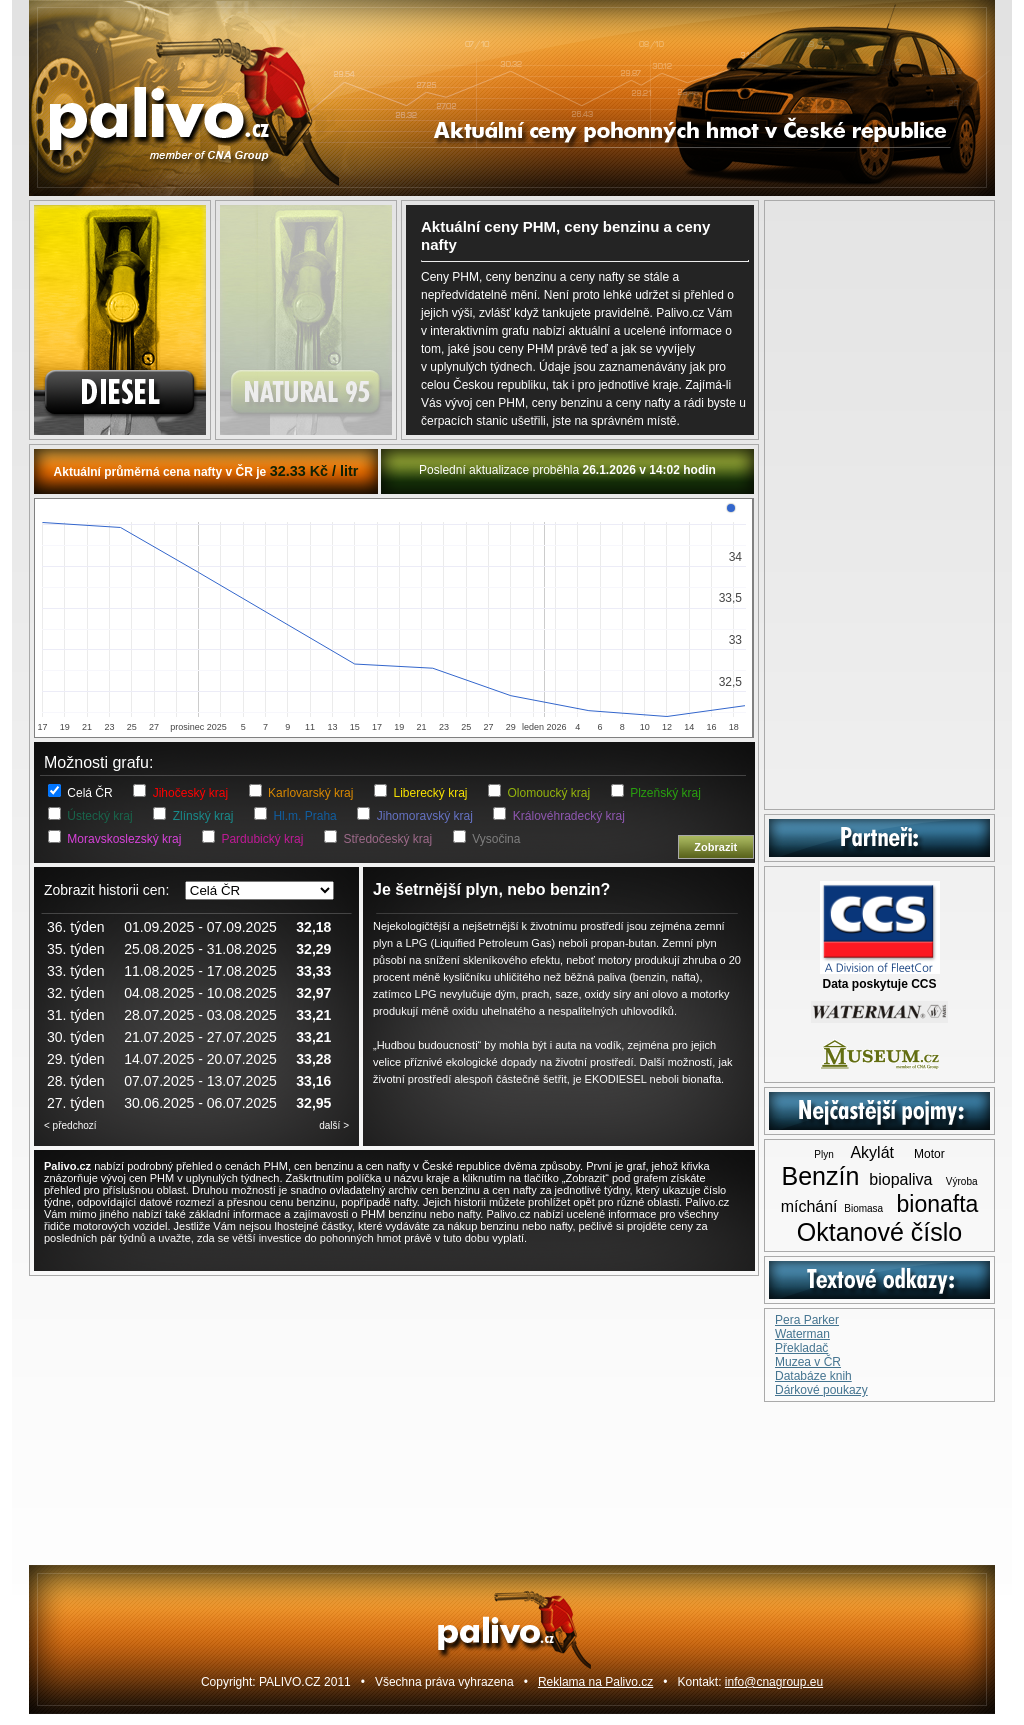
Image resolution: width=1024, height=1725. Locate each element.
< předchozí (70, 1125)
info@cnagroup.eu (774, 1682)
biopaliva (900, 1179)
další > (334, 1125)
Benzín (820, 1176)
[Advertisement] (879, 505)
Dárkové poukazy (821, 1390)
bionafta (937, 1204)
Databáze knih (813, 1376)
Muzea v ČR (808, 1362)
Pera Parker (807, 1320)
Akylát (872, 1152)
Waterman (802, 1334)
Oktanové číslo (879, 1232)
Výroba (962, 1181)
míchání (809, 1206)
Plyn (823, 1154)
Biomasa (863, 1208)
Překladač (801, 1348)
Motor (929, 1154)
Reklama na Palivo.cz (595, 1682)
